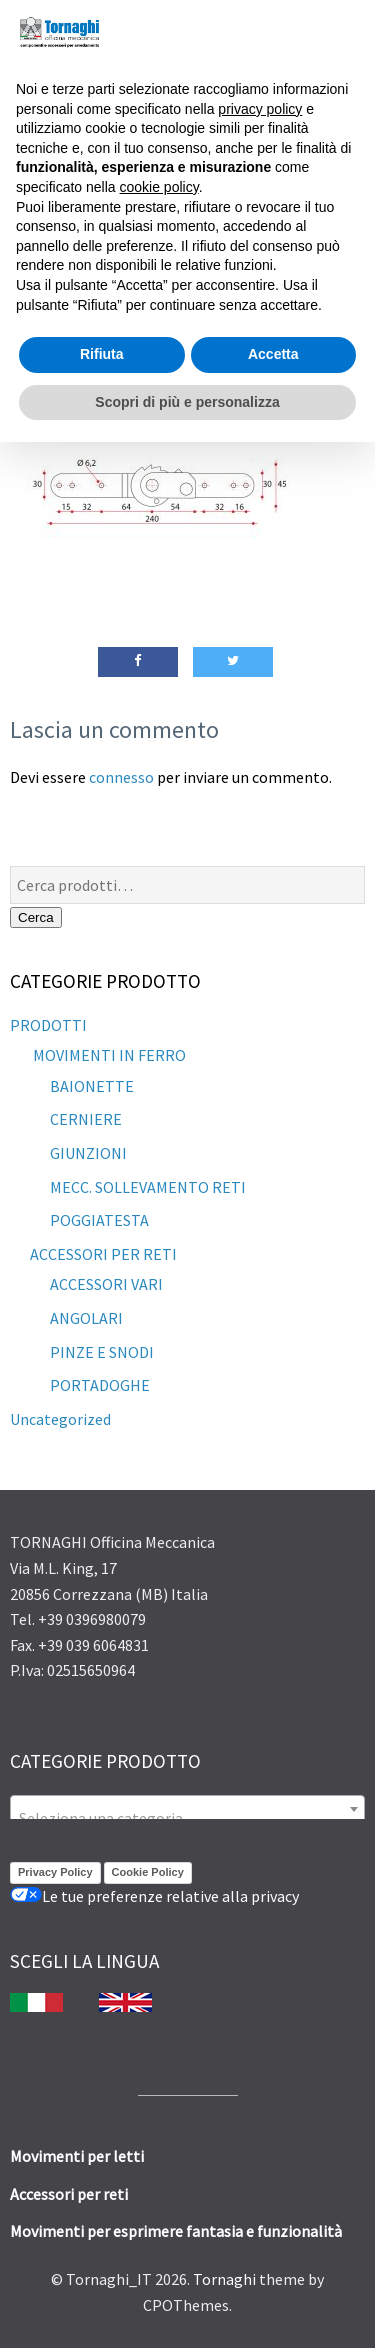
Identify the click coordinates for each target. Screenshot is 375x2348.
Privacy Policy (55, 1872)
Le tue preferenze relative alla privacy (154, 1896)
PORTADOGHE (100, 1385)
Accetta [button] (273, 354)
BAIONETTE (92, 1086)
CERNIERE (86, 1119)
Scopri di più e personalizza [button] (187, 402)
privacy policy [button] (260, 109)
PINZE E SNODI (102, 1352)
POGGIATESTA (99, 1220)
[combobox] (187, 1809)
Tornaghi (224, 2279)
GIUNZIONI (88, 1153)
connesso (121, 777)
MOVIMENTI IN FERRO (108, 1055)
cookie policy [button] (159, 187)
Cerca (36, 917)
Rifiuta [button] (102, 354)
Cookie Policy (148, 1872)
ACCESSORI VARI (106, 1284)
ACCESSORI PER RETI (103, 1254)
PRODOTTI (48, 1025)
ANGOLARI (86, 1318)
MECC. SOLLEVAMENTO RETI (148, 1187)
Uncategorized (60, 1419)
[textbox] (187, 1818)
